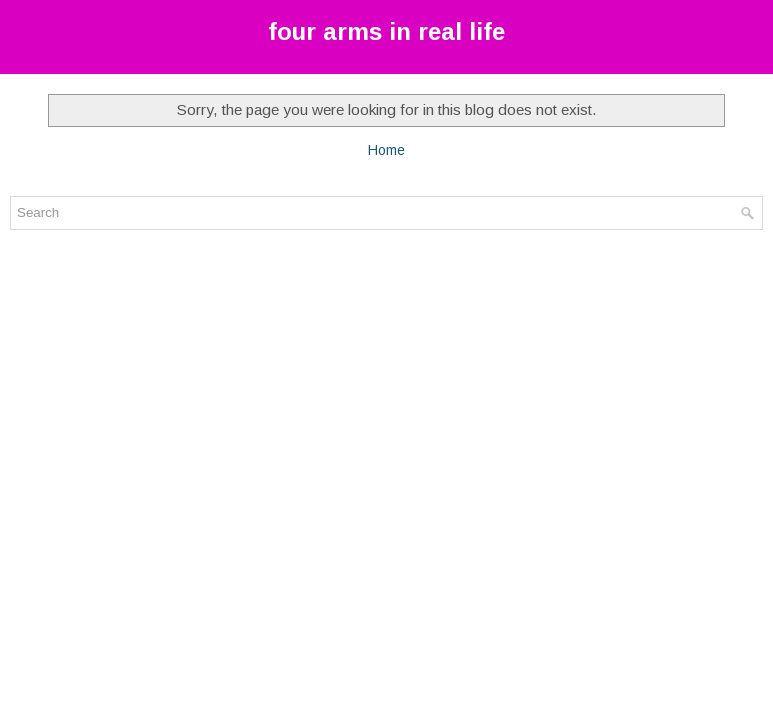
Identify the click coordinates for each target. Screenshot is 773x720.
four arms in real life (386, 31)
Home (386, 150)
